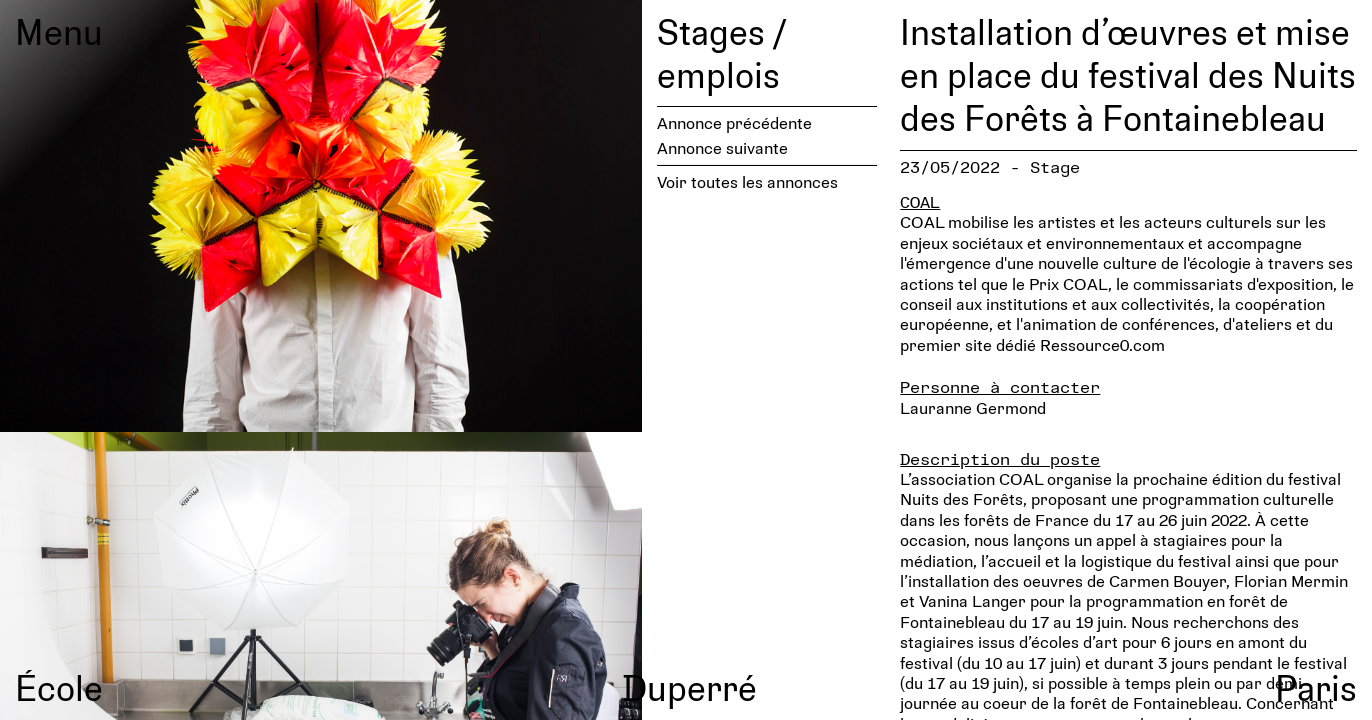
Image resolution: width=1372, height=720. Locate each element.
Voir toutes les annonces (747, 181)
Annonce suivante (722, 147)
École (59, 687)
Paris (1316, 687)
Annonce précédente (734, 122)
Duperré (689, 687)
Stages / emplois (721, 52)
